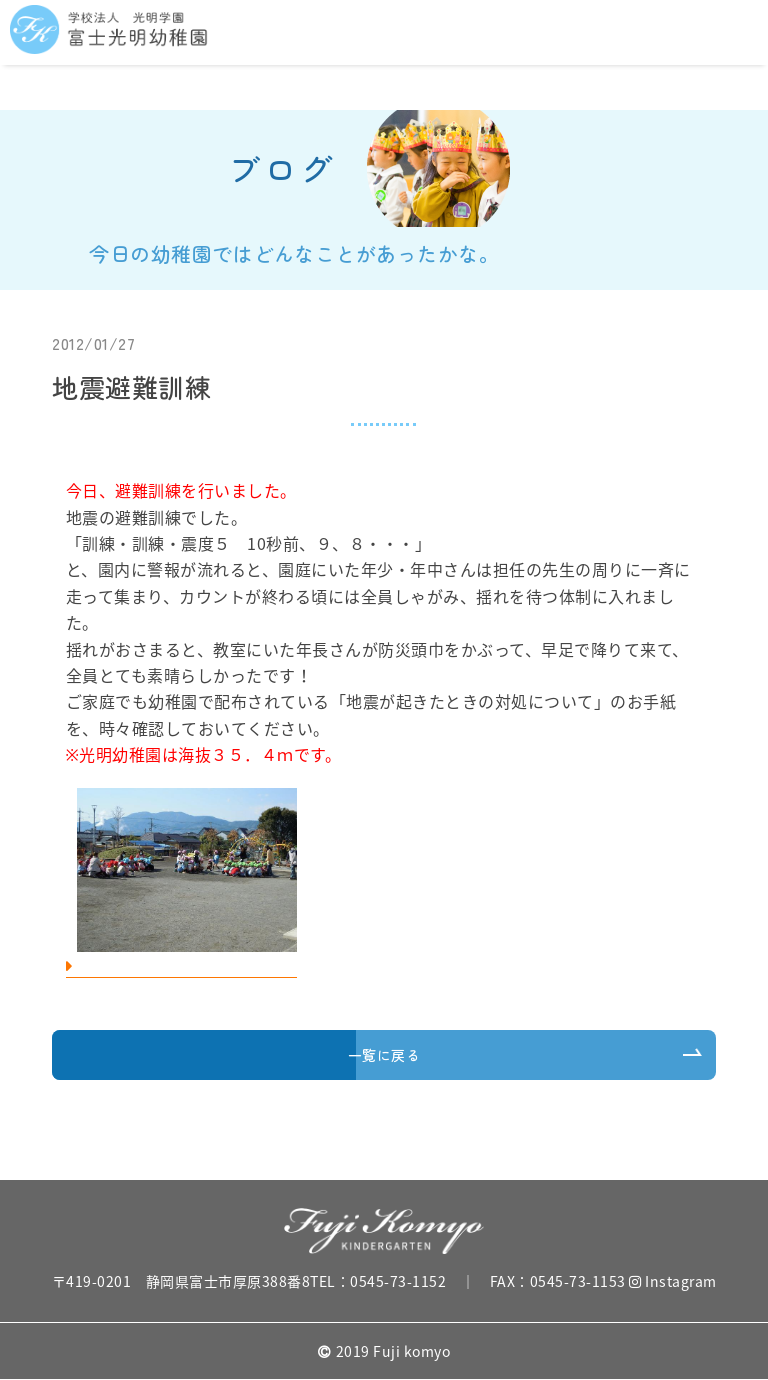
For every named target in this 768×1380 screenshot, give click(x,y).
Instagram (673, 1281)
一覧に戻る (384, 1055)
